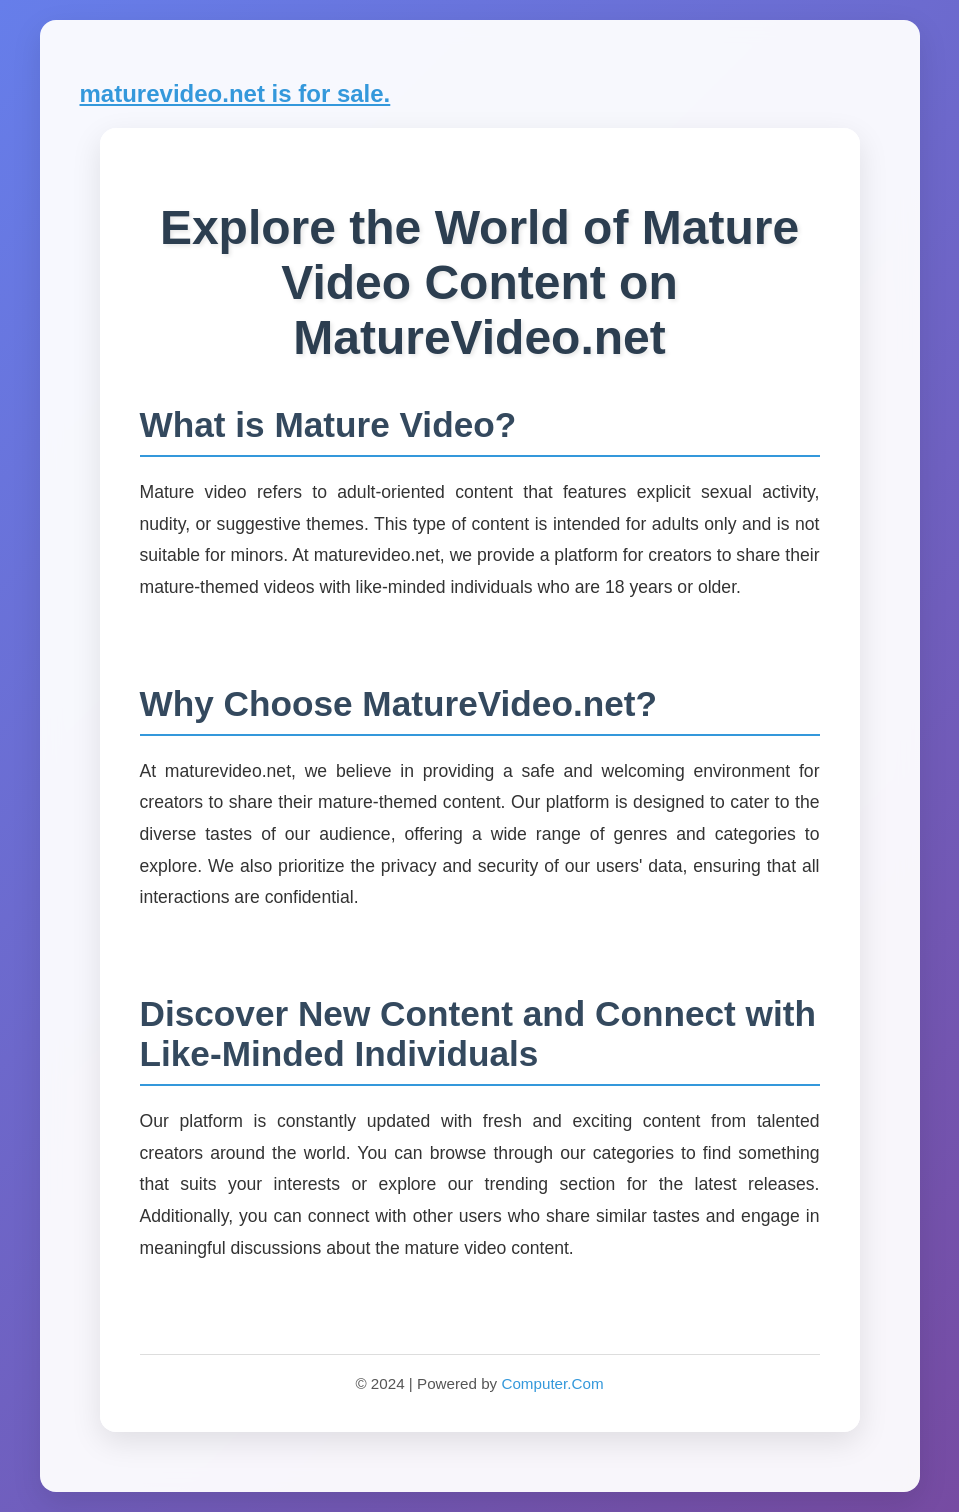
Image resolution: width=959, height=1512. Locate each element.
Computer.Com (552, 1383)
